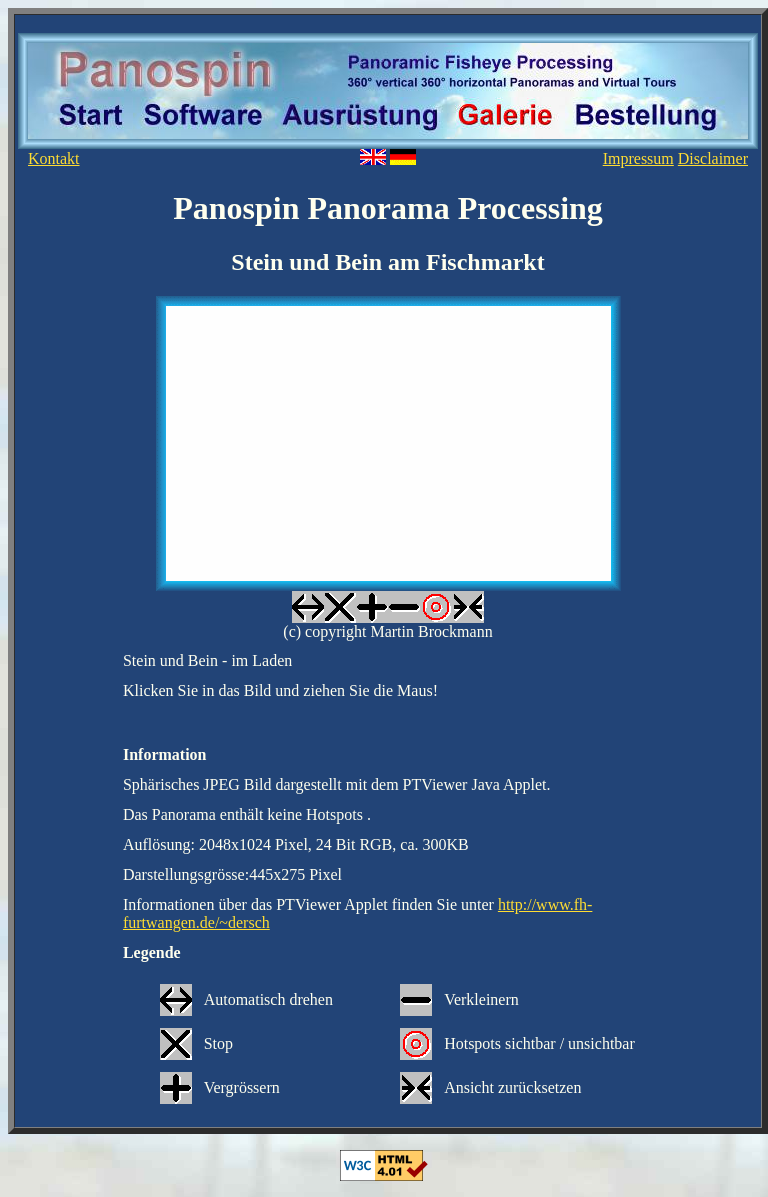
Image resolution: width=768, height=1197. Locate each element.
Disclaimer (713, 158)
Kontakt (54, 158)
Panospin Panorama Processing (388, 208)
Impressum (638, 158)
